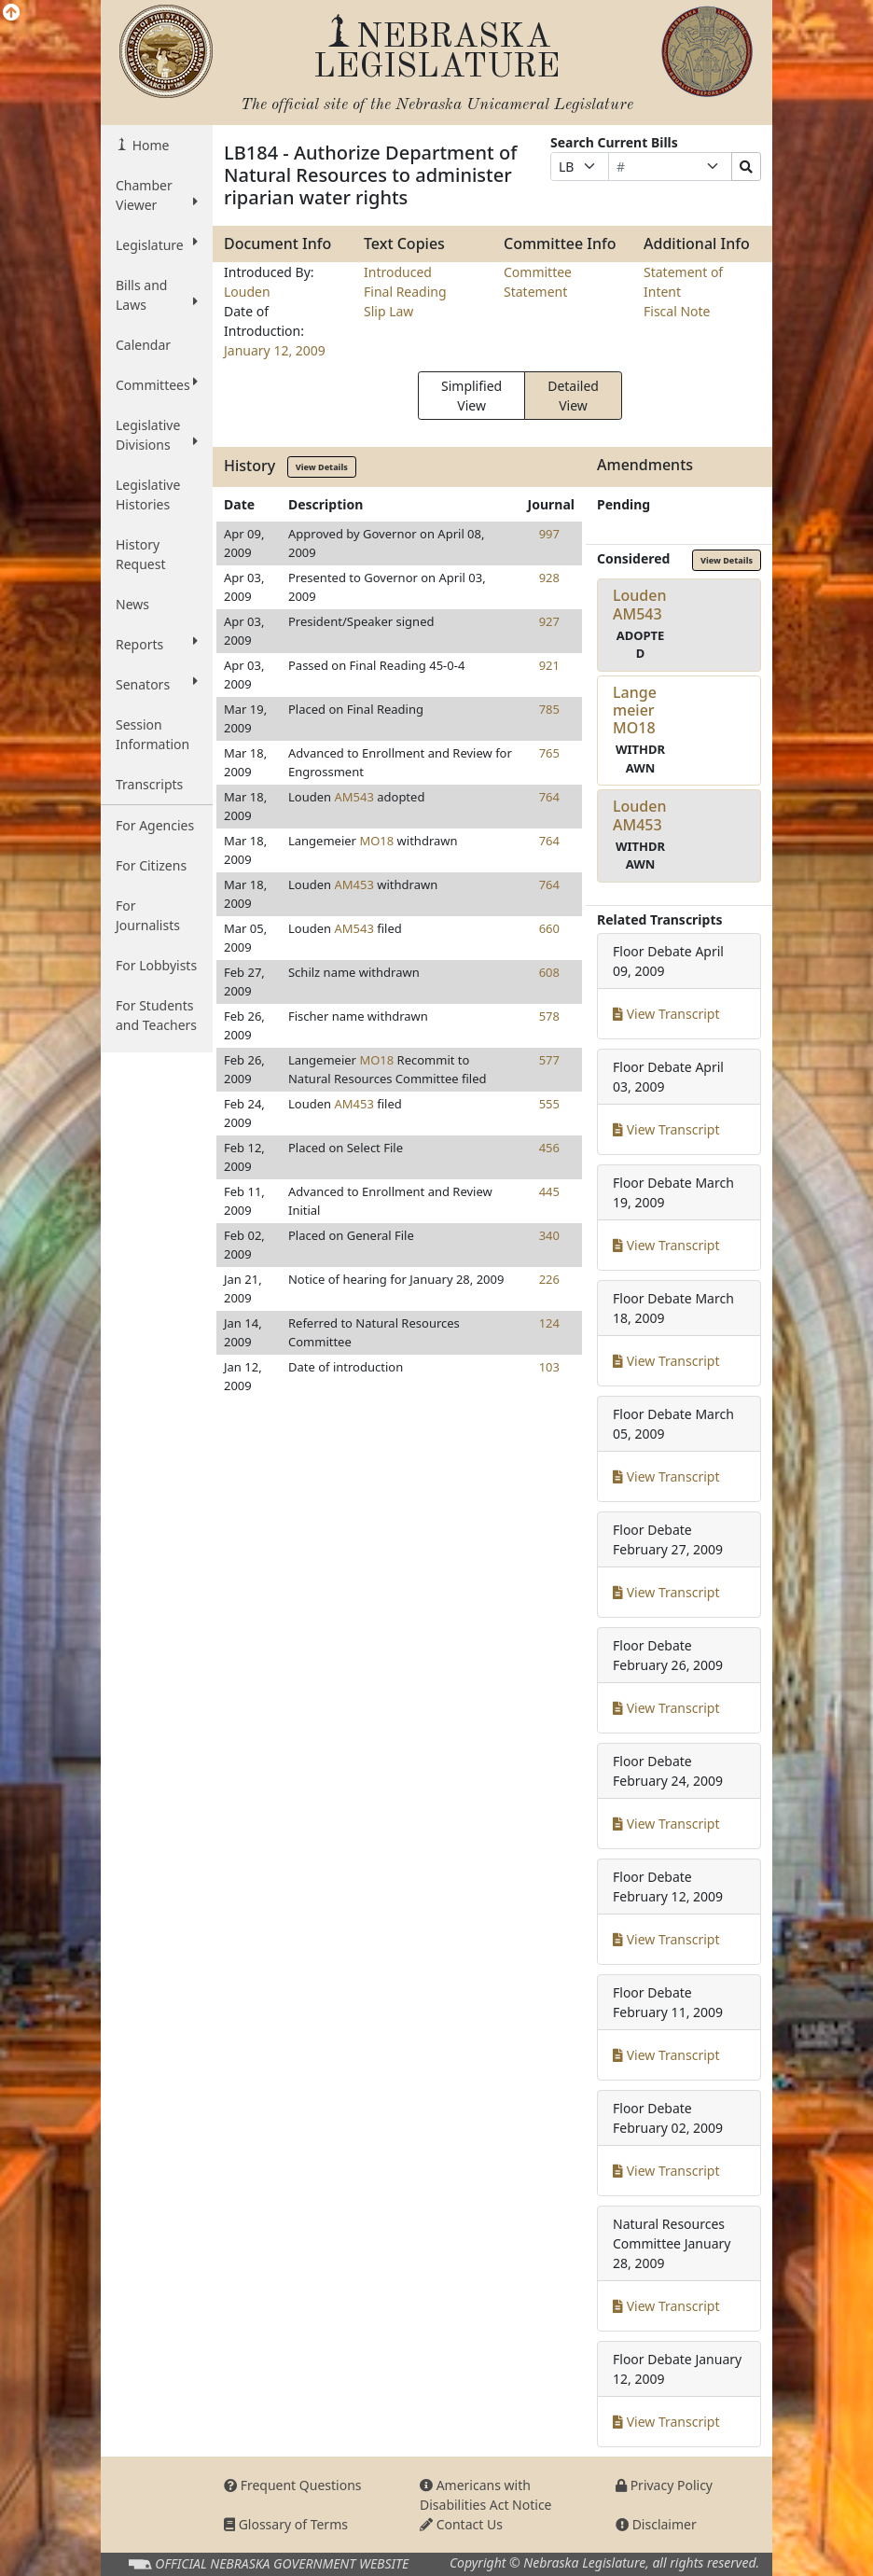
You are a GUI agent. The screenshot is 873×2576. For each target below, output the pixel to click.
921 (549, 665)
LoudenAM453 (640, 815)
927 (549, 621)
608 (549, 972)
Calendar (143, 345)
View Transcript (666, 1014)
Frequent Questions (293, 2485)
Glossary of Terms (286, 2524)
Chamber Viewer (157, 195)
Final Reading (405, 291)
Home (149, 145)
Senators (157, 684)
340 (549, 1235)
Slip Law (388, 311)
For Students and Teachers (156, 1015)
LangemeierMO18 (635, 710)
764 (549, 796)
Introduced (398, 272)
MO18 (376, 840)
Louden (247, 291)
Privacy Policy (664, 2485)
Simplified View (471, 395)
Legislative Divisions (157, 434)
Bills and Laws (157, 294)
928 (549, 577)
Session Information (152, 734)
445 (549, 1191)
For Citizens (151, 865)
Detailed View (573, 395)
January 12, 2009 (275, 350)
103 (549, 1366)
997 (549, 533)
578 (549, 1016)
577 (549, 1059)
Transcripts (149, 784)
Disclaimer (656, 2524)
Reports (157, 643)
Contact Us (461, 2524)
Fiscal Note (677, 311)
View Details (322, 467)
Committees (157, 384)
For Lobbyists (156, 965)
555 (549, 1103)
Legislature (157, 244)
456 (549, 1147)
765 (549, 753)
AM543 (353, 796)
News (132, 604)
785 (549, 709)
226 (549, 1279)
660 (549, 928)
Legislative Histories (148, 494)
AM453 (353, 884)
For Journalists (148, 915)
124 (549, 1323)
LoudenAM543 (640, 604)
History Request (141, 554)
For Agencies (155, 825)
